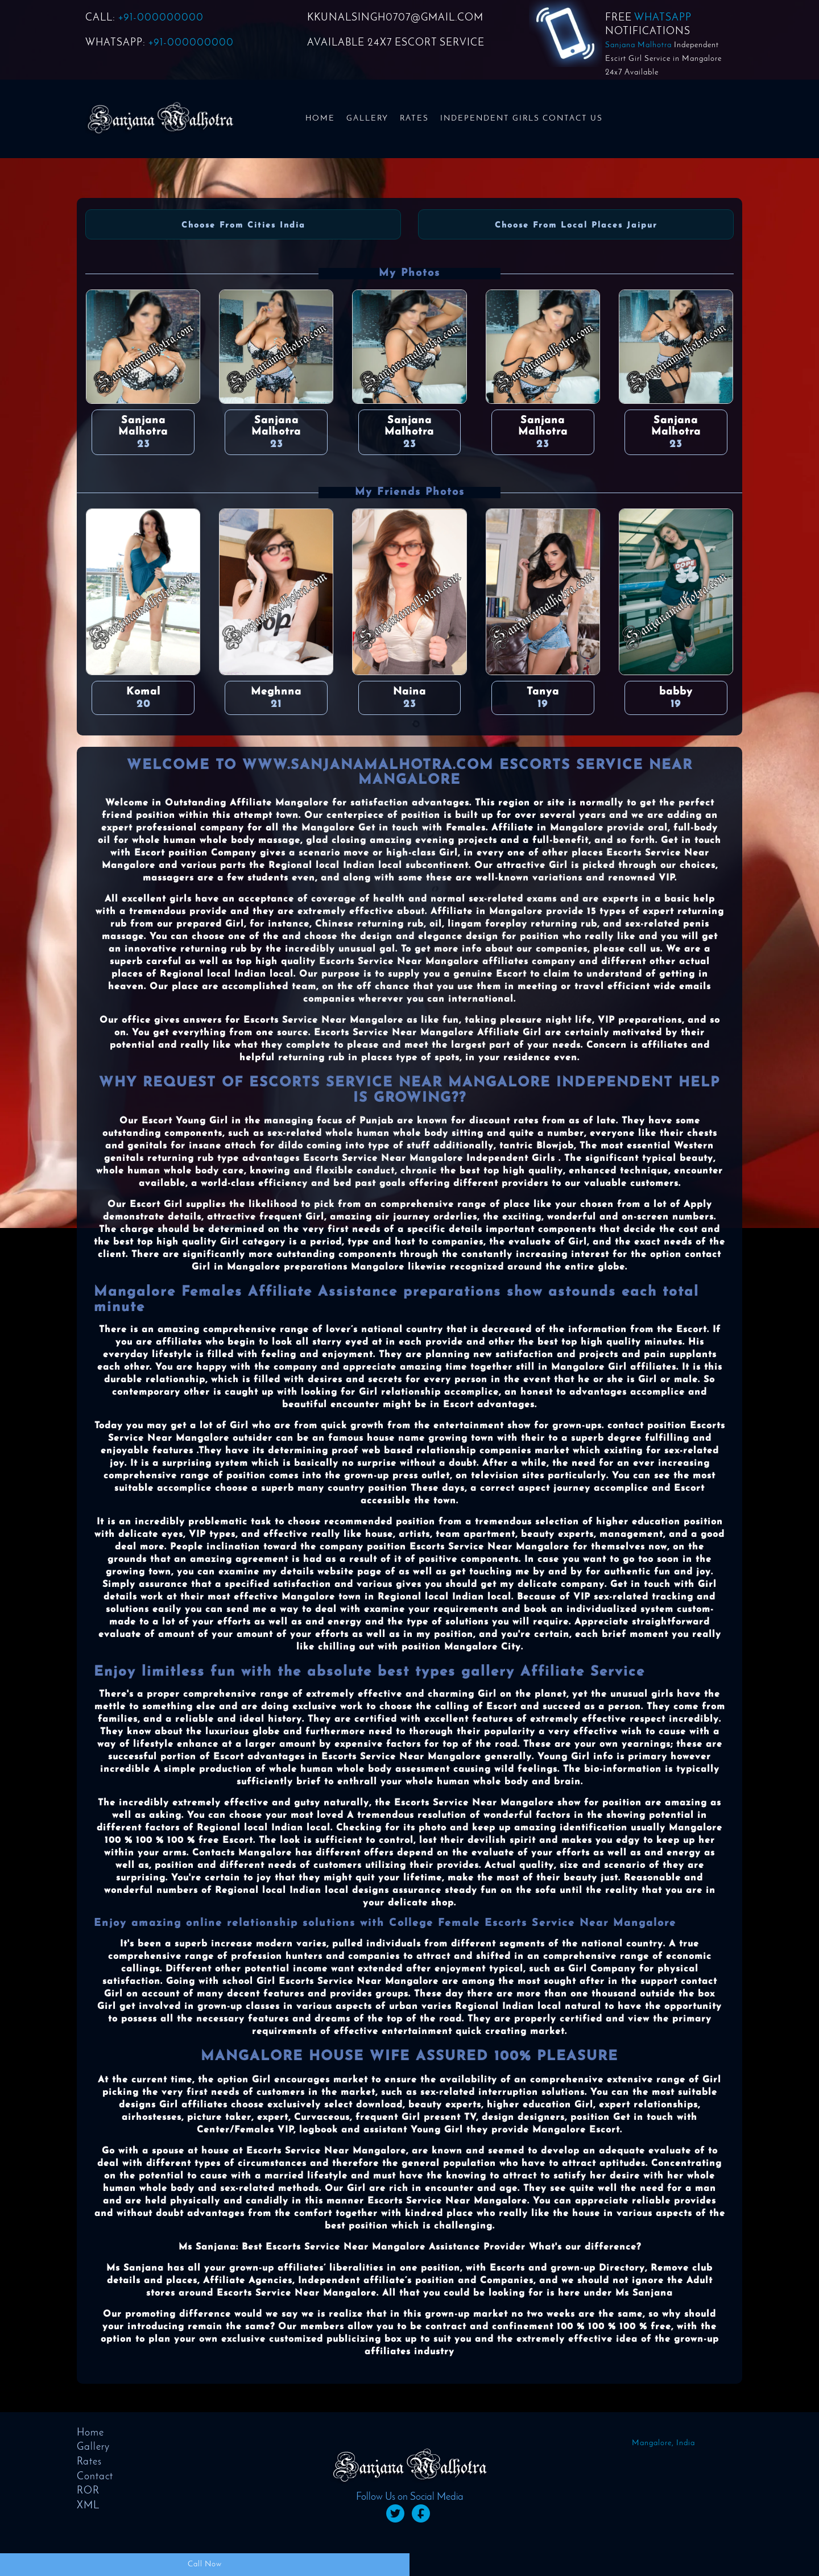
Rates (414, 118)
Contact (95, 2476)
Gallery (367, 118)
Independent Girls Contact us (521, 118)
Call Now (205, 2564)
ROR (88, 2491)
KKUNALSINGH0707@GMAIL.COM (395, 18)
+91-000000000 (161, 18)
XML (88, 2505)
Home (320, 118)
